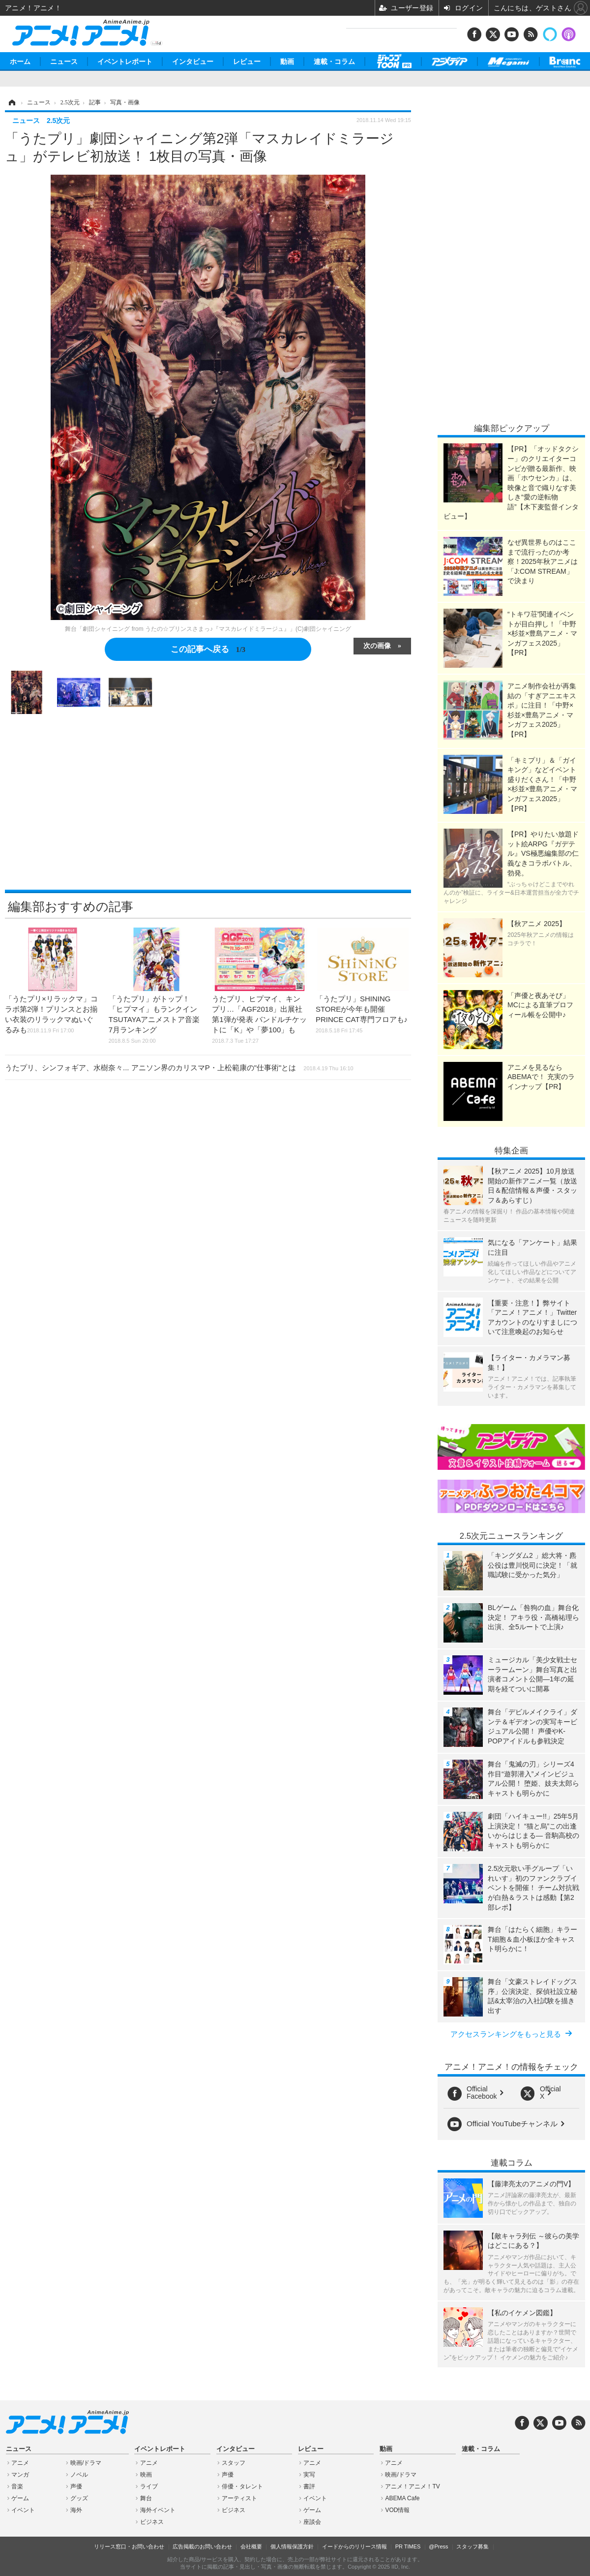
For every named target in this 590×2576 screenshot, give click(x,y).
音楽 (17, 2486)
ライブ (149, 2486)
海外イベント (158, 2510)
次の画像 (377, 645)
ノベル (79, 2474)
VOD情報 (397, 2510)
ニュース (64, 61)
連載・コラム (334, 61)
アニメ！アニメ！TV (412, 2486)
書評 (309, 2486)
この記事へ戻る (208, 649)
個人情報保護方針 (292, 2546)
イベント (23, 2510)
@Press (438, 2546)
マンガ (20, 2474)
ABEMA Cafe (402, 2498)
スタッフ (233, 2462)
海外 (76, 2510)
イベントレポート (124, 61)
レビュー (247, 61)
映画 (146, 2474)
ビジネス (152, 2521)
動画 (287, 61)
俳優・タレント (242, 2486)
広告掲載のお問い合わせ (202, 2546)
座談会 (312, 2521)
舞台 (146, 2498)
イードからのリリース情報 (354, 2546)
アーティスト (239, 2498)
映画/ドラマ (85, 2462)
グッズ (79, 2498)
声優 (76, 2486)
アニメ (20, 2462)
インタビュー (192, 61)
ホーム (20, 61)
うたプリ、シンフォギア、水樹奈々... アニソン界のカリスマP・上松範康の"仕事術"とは (179, 1067)
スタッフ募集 (472, 2546)
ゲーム (20, 2498)
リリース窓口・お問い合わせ (129, 2546)
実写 (309, 2474)
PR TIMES (408, 2546)
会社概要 (251, 2546)
